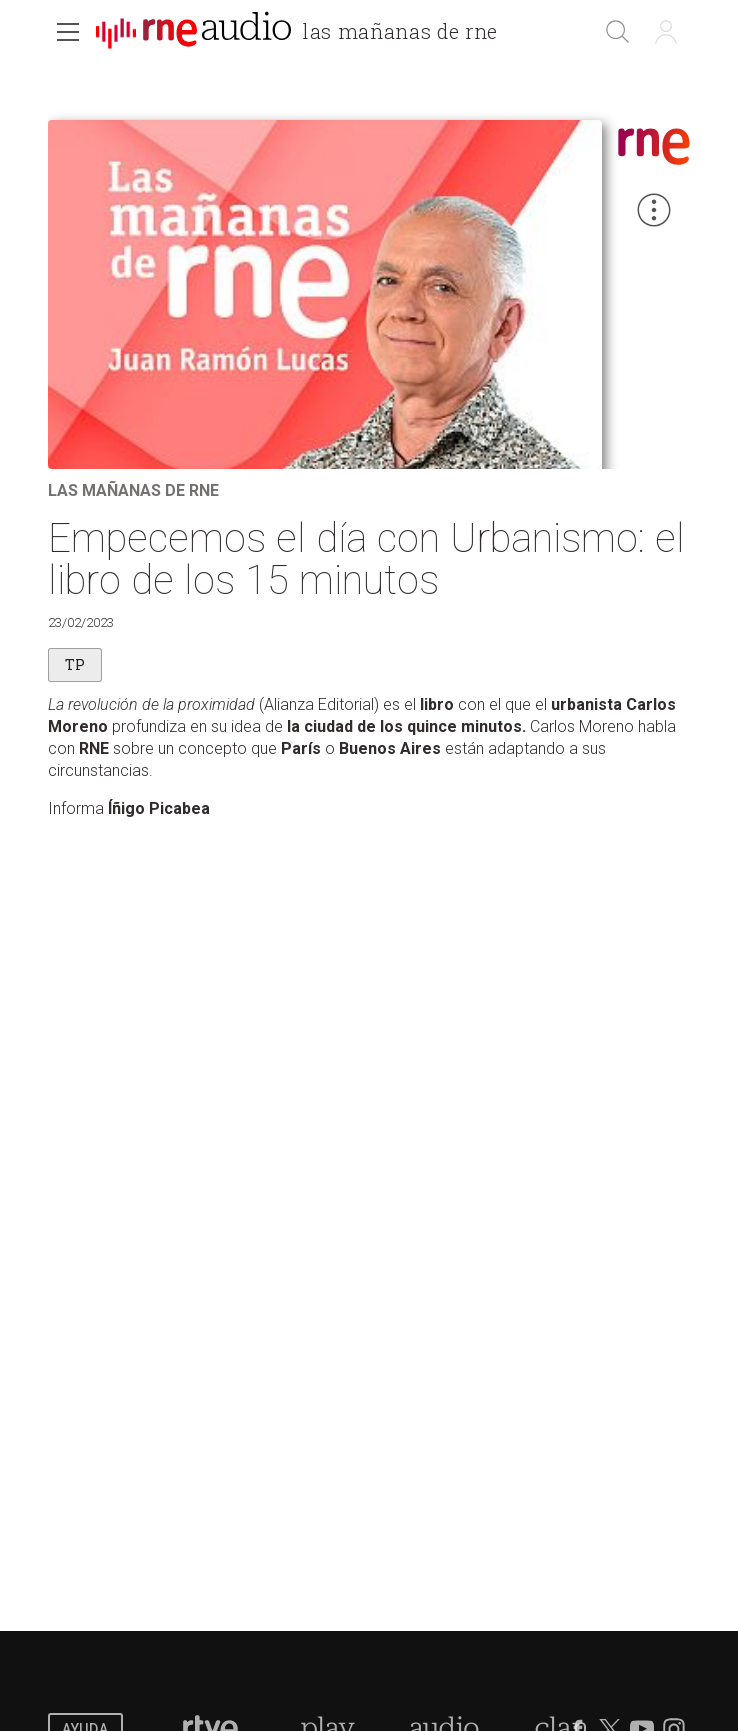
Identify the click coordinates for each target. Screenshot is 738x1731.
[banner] (305, 34)
